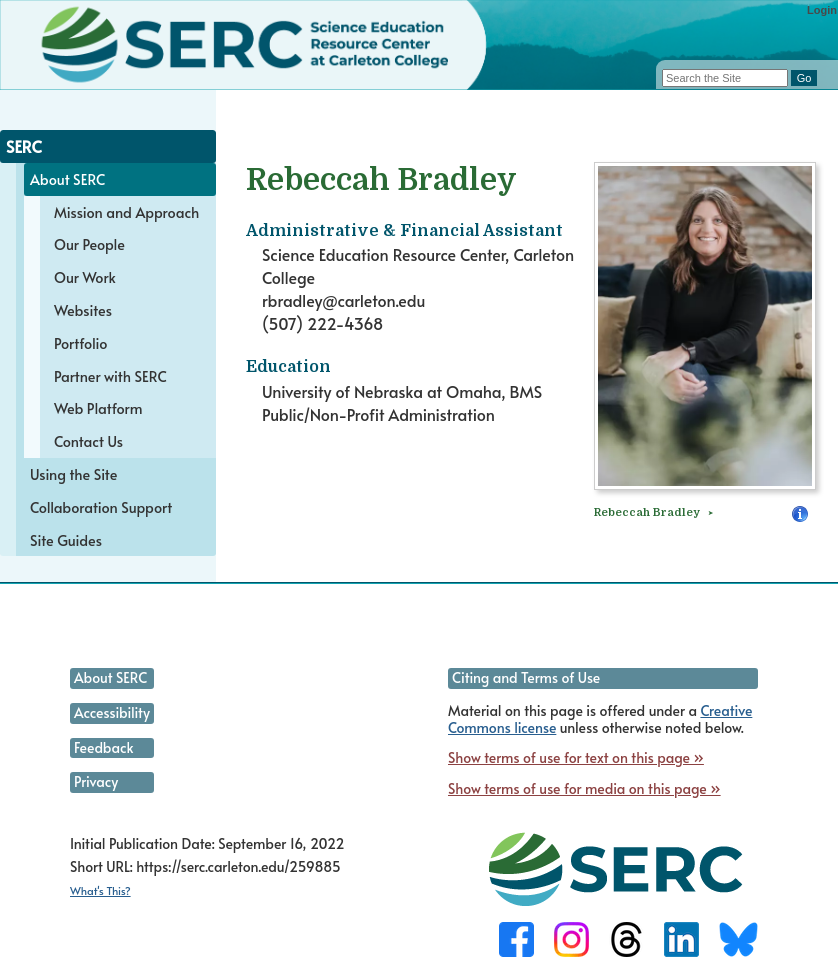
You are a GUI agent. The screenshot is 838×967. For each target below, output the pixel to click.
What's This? (100, 890)
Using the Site (73, 474)
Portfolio (80, 343)
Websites (83, 310)
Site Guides (66, 540)
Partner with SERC (110, 376)
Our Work (85, 277)
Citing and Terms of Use (526, 677)
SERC (24, 146)
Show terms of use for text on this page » (576, 757)
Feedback (103, 747)
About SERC (67, 179)
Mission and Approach (126, 212)
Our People (89, 244)
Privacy (96, 781)
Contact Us (88, 441)
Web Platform (98, 408)
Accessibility (112, 712)
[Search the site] (725, 78)
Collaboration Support (101, 507)
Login (822, 10)
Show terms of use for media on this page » (584, 788)
